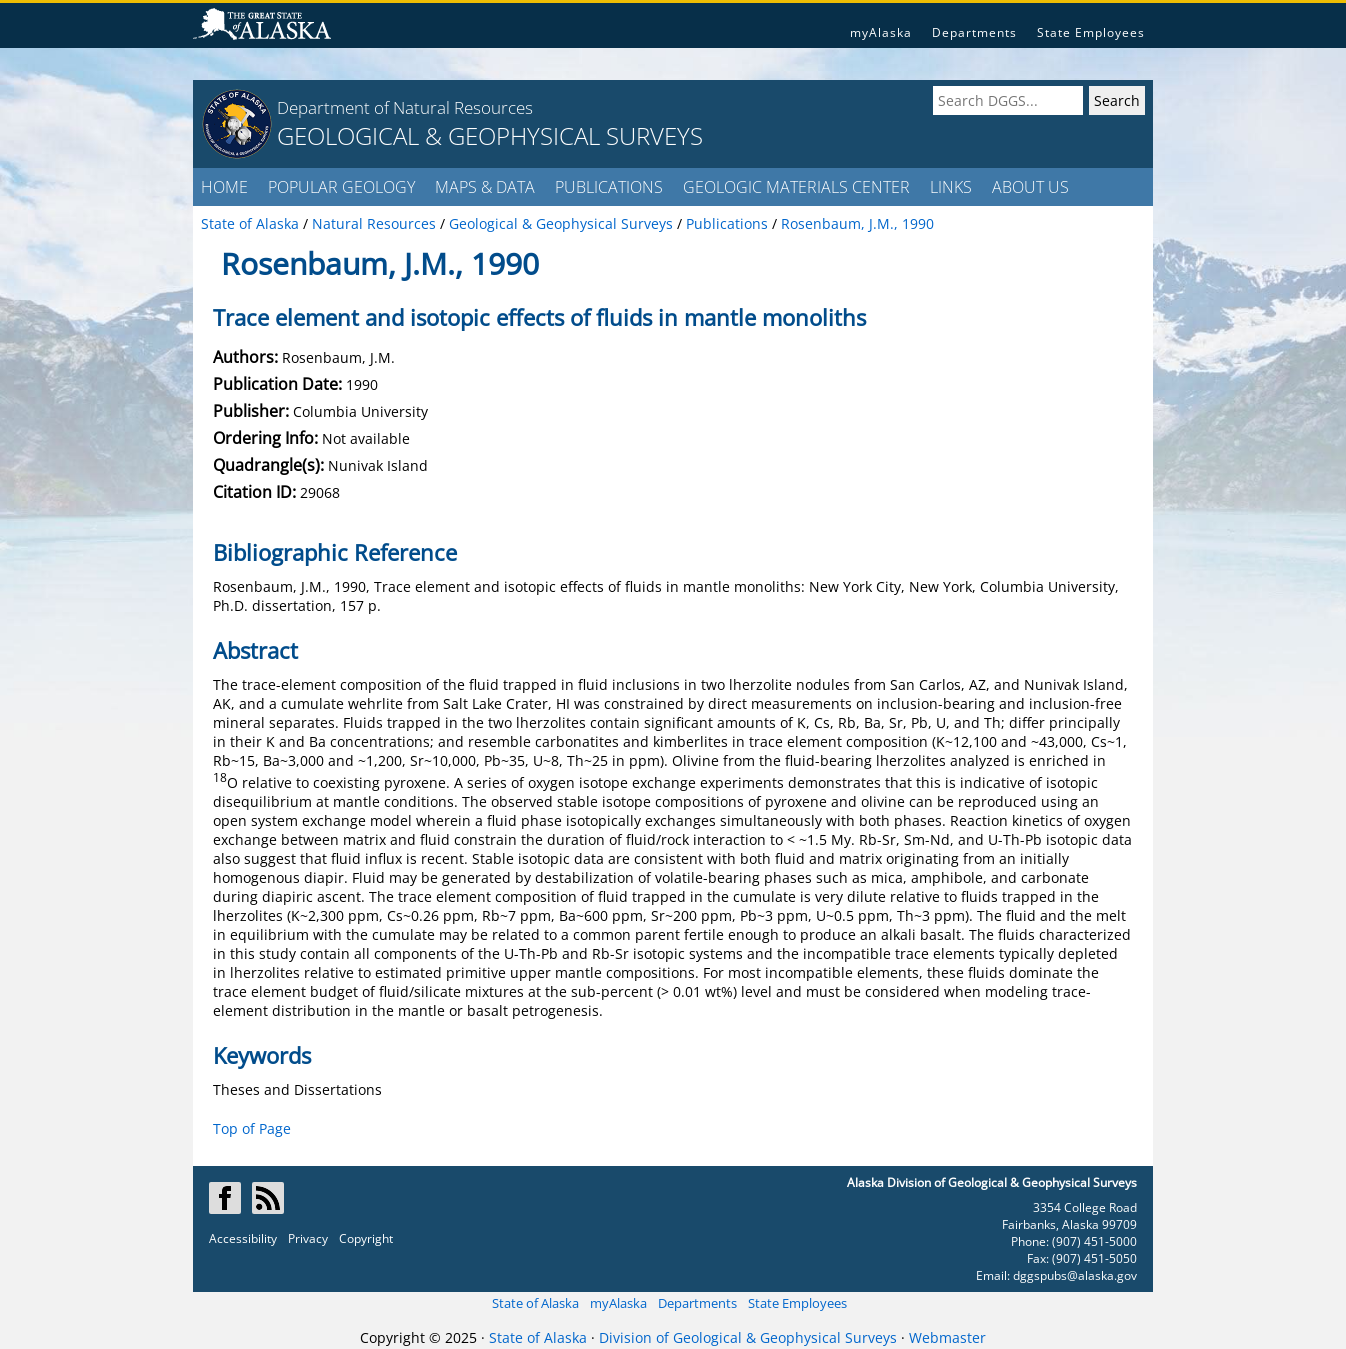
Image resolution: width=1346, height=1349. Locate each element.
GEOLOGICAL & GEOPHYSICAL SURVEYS (490, 135)
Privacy (308, 1238)
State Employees (1091, 32)
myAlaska (881, 32)
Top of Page (252, 1128)
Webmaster (947, 1337)
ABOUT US (1030, 187)
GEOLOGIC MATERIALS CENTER (796, 187)
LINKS (951, 187)
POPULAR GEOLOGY (341, 187)
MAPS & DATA (485, 187)
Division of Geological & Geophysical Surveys (748, 1337)
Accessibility (243, 1238)
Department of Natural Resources (405, 107)
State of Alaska (535, 1303)
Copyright (366, 1238)
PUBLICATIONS (609, 187)
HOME (224, 187)
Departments (974, 32)
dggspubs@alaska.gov (1075, 1275)
